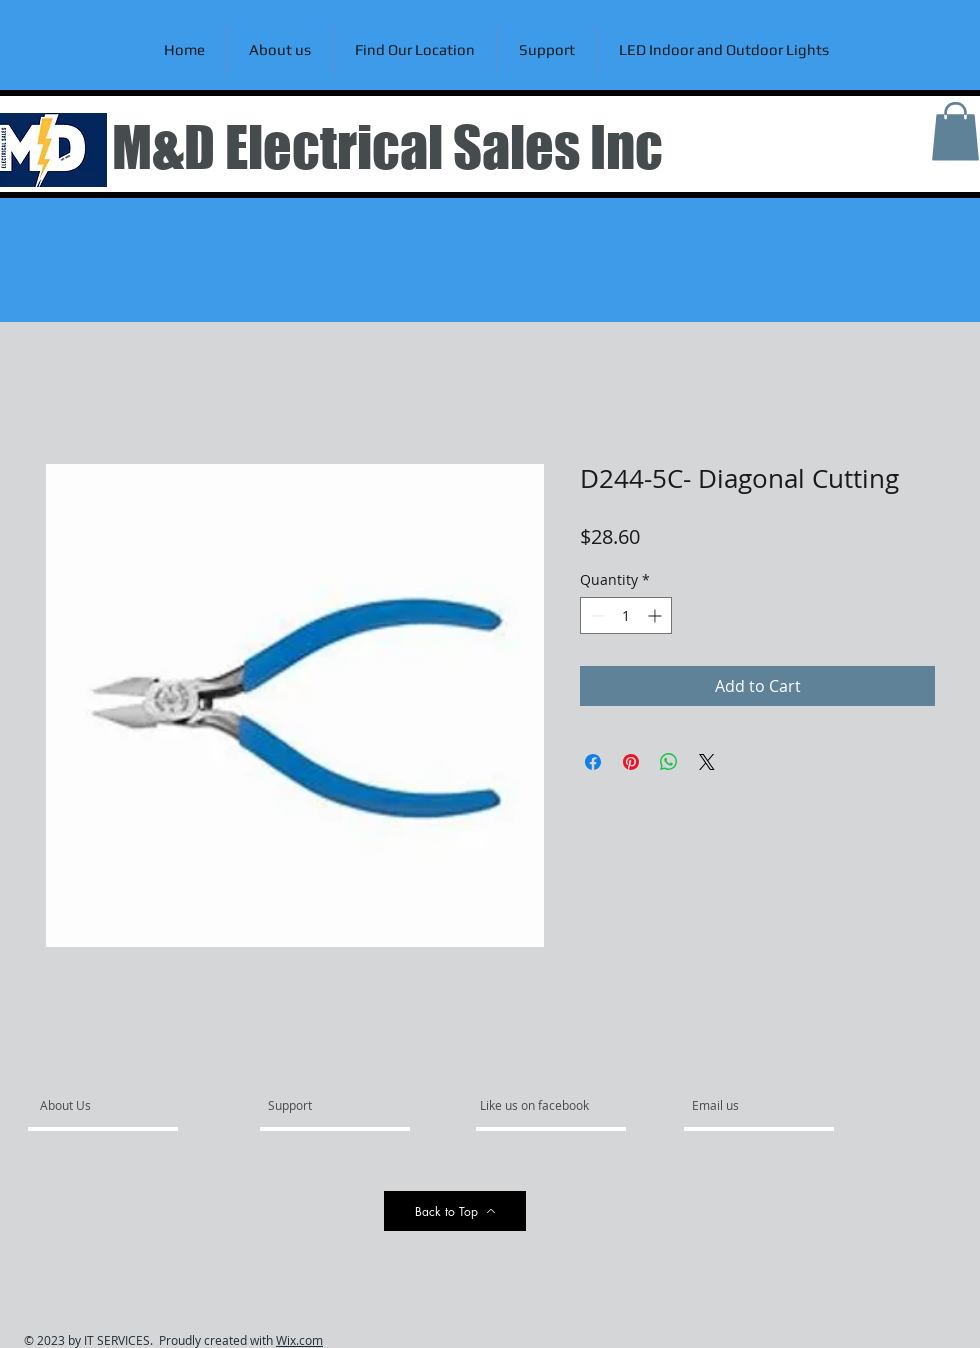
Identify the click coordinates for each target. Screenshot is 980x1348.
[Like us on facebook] (540, 1105)
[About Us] (116, 1105)
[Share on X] (707, 762)
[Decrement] (595, 615)
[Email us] (746, 1105)
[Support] (315, 1105)
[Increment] (656, 615)
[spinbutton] (626, 615)
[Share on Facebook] (593, 762)
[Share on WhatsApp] (669, 762)
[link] (955, 131)
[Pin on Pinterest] (631, 762)
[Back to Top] (455, 1211)
